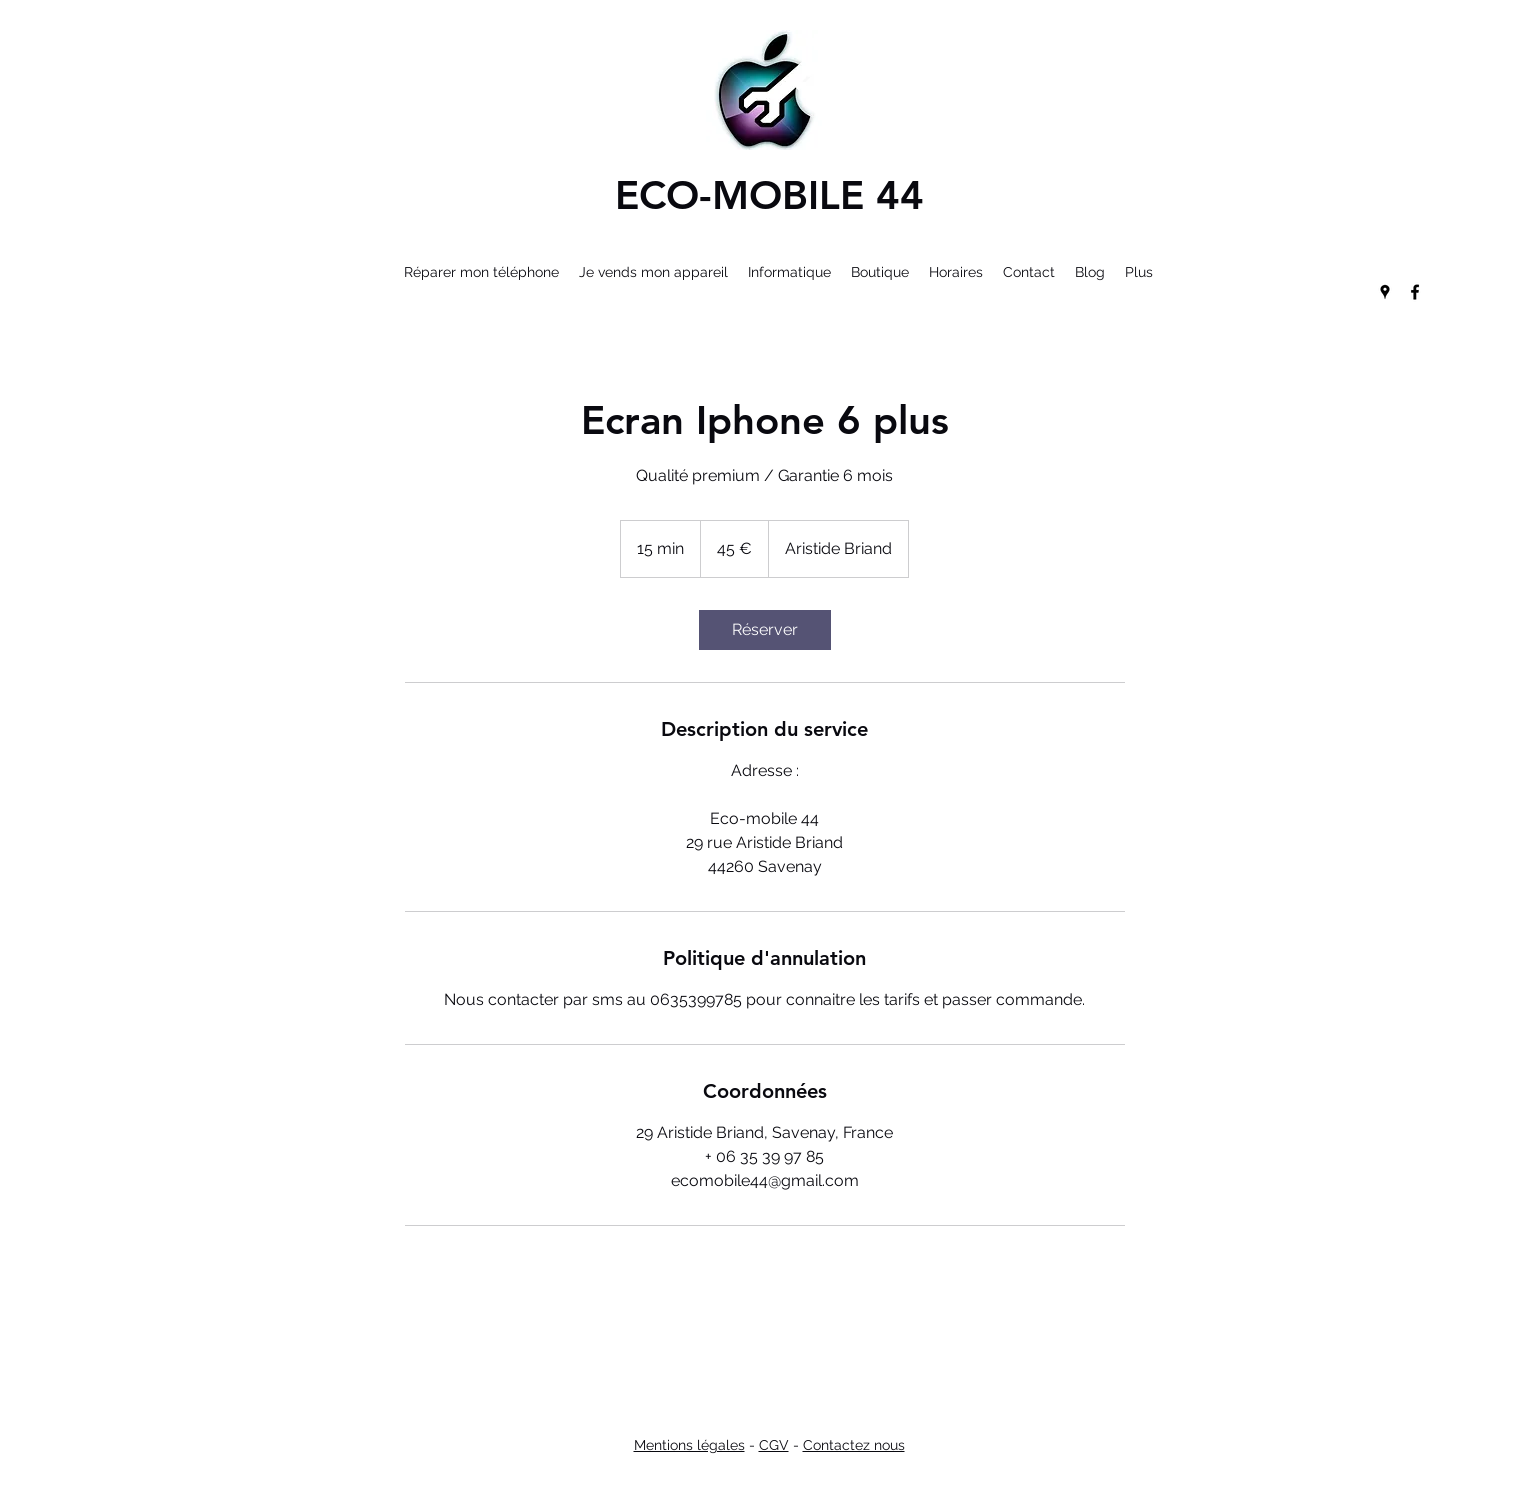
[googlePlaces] (1385, 292)
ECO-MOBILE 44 (769, 195)
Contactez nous (854, 1445)
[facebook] (1415, 292)
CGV (774, 1445)
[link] (765, 630)
